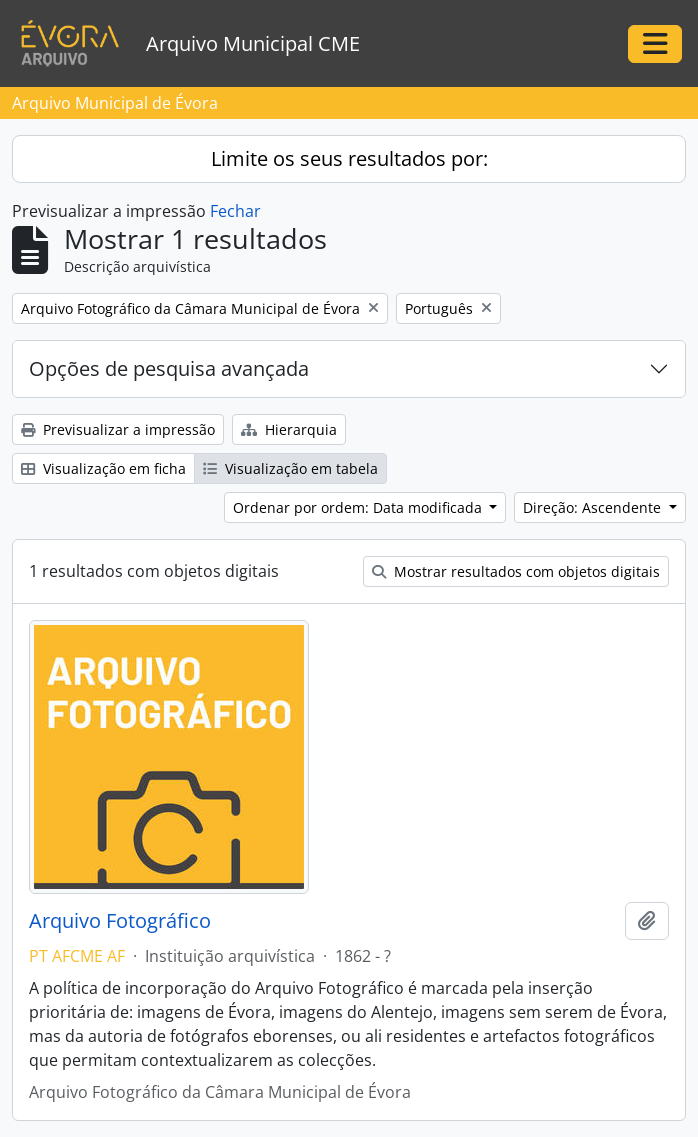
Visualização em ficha (103, 468)
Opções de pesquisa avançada (169, 368)
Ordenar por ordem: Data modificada (359, 507)
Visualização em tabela (290, 468)
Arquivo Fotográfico (120, 921)
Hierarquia (289, 429)
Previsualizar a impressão (118, 429)
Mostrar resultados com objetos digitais (516, 571)
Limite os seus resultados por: (349, 158)
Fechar (235, 211)
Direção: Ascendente (594, 507)
